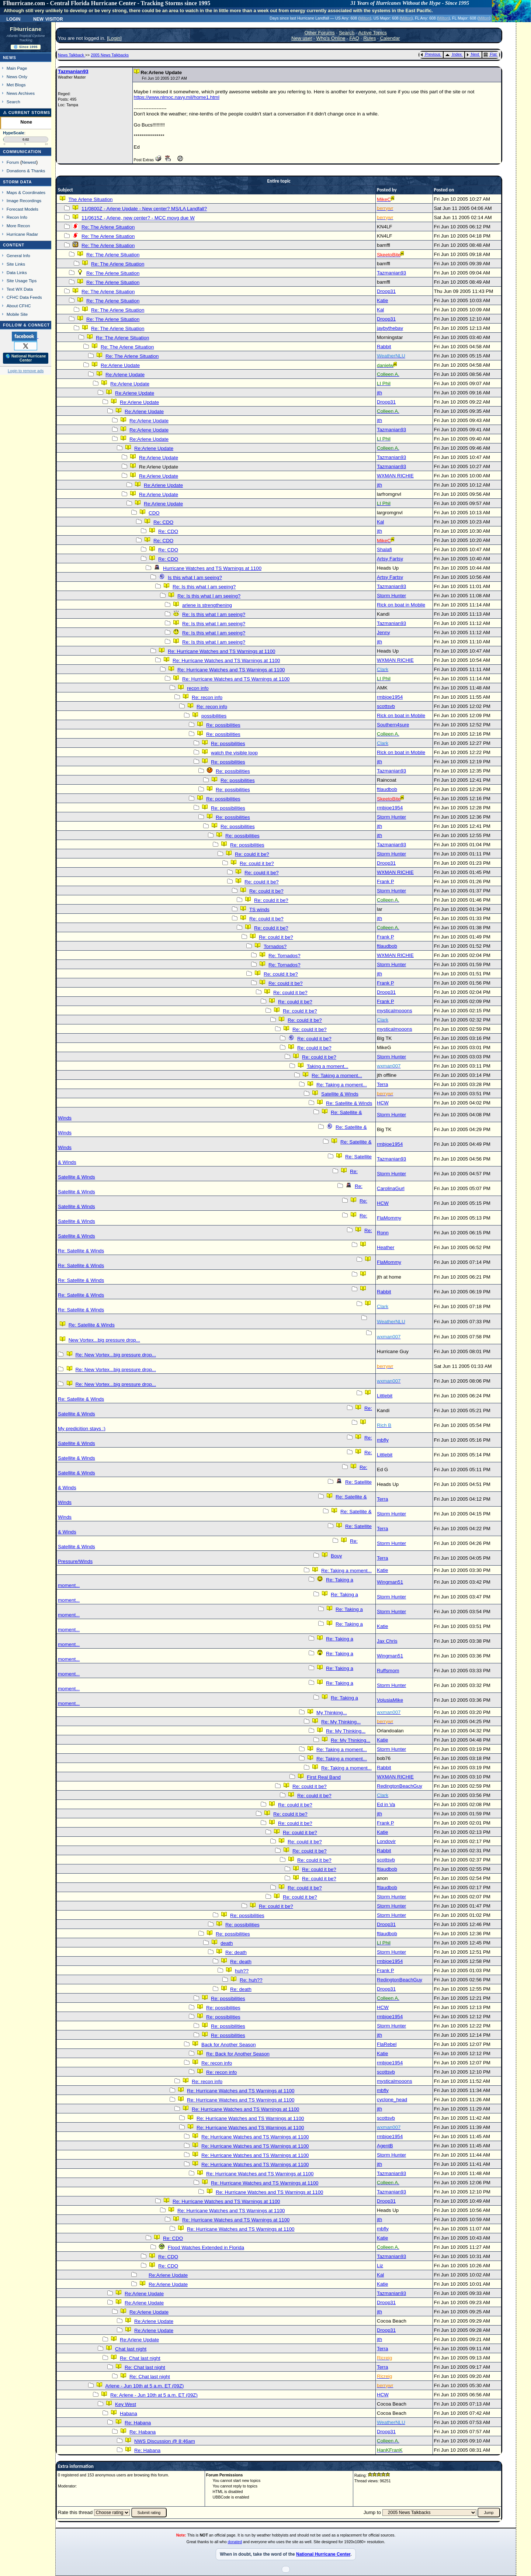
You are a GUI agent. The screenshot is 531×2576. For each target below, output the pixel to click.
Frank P (385, 881)
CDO (154, 513)
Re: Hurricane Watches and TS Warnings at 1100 (221, 651)
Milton (365, 18)
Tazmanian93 (73, 71)
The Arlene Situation (90, 199)
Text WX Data (20, 289)
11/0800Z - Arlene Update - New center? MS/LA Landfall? (144, 208)
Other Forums (320, 32)
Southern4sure (393, 724)
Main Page (17, 68)
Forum (13, 162)
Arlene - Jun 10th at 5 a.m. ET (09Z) (144, 2386)
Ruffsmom (388, 1670)
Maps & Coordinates (26, 192)
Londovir (386, 1841)
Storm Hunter (391, 595)
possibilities (213, 716)
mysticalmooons (394, 1010)
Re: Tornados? (284, 955)
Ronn (383, 1232)
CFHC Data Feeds (24, 297)
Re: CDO (163, 522)
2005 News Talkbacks (110, 55)
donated (235, 2541)
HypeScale (13, 133)
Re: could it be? (252, 854)
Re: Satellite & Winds (349, 1103)
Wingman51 (390, 1582)
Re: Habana (138, 2422)
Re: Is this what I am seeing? (204, 586)
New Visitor (48, 18)
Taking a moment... (327, 1066)
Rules (369, 38)
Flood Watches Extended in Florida (206, 2247)
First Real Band (324, 1777)
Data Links (17, 272)
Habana (128, 2413)
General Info (18, 255)
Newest (29, 162)
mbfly (383, 1440)
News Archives (21, 93)
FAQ (354, 38)
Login (13, 18)
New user (301, 38)
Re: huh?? (251, 1980)
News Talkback (71, 55)
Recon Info (17, 217)
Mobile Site (17, 314)
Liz (380, 2265)
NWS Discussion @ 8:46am (164, 2441)
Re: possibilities (223, 725)
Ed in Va (386, 1804)
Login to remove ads (26, 371)
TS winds (259, 909)
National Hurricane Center (323, 2554)
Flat (490, 54)
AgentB (385, 2145)
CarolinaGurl (391, 1188)
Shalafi (384, 549)
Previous (430, 54)
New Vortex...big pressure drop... (104, 1340)
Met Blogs (16, 84)
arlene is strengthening (207, 605)
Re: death (236, 1952)
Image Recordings (24, 200)
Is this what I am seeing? (195, 577)
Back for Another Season (228, 2044)
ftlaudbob (387, 789)
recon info (198, 688)
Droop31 (386, 291)
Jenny (383, 632)
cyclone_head (392, 2099)
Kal (380, 309)
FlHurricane (26, 29)
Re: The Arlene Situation (108, 227)
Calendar (390, 38)
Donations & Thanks (26, 170)
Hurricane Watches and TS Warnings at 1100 (212, 568)
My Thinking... (331, 1712)
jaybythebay (390, 328)
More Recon (18, 225)
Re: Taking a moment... (337, 1075)
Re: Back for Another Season (238, 2054)
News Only (17, 76)
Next (472, 54)
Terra (382, 1084)
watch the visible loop (234, 752)
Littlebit (384, 1395)
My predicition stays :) (81, 1428)
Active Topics (372, 32)
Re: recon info (207, 697)
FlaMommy (389, 1218)
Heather (385, 1247)
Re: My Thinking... (341, 1722)
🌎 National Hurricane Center (26, 358)
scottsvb (386, 706)
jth (379, 392)
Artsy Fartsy (390, 558)
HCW (383, 1103)
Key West (125, 2404)
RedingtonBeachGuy (399, 1786)
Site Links (16, 264)
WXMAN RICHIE (395, 475)
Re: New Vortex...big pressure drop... (115, 1355)
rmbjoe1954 (390, 697)
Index (453, 54)
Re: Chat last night (140, 2358)
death (227, 1943)
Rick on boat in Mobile (401, 605)
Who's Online (331, 38)
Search (13, 101)
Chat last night (130, 2349)
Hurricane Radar (22, 234)
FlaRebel (386, 2044)
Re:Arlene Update (120, 365)
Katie (382, 300)
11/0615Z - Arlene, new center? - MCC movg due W (138, 218)
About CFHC (19, 305)
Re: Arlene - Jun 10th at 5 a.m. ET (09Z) (154, 2395)
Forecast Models (22, 209)
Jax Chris (387, 1641)
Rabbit (384, 346)
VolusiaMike (390, 1700)
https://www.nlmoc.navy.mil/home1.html (176, 97)
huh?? (242, 1971)
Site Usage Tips (22, 280)
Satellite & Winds (339, 1094)
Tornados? (275, 946)
